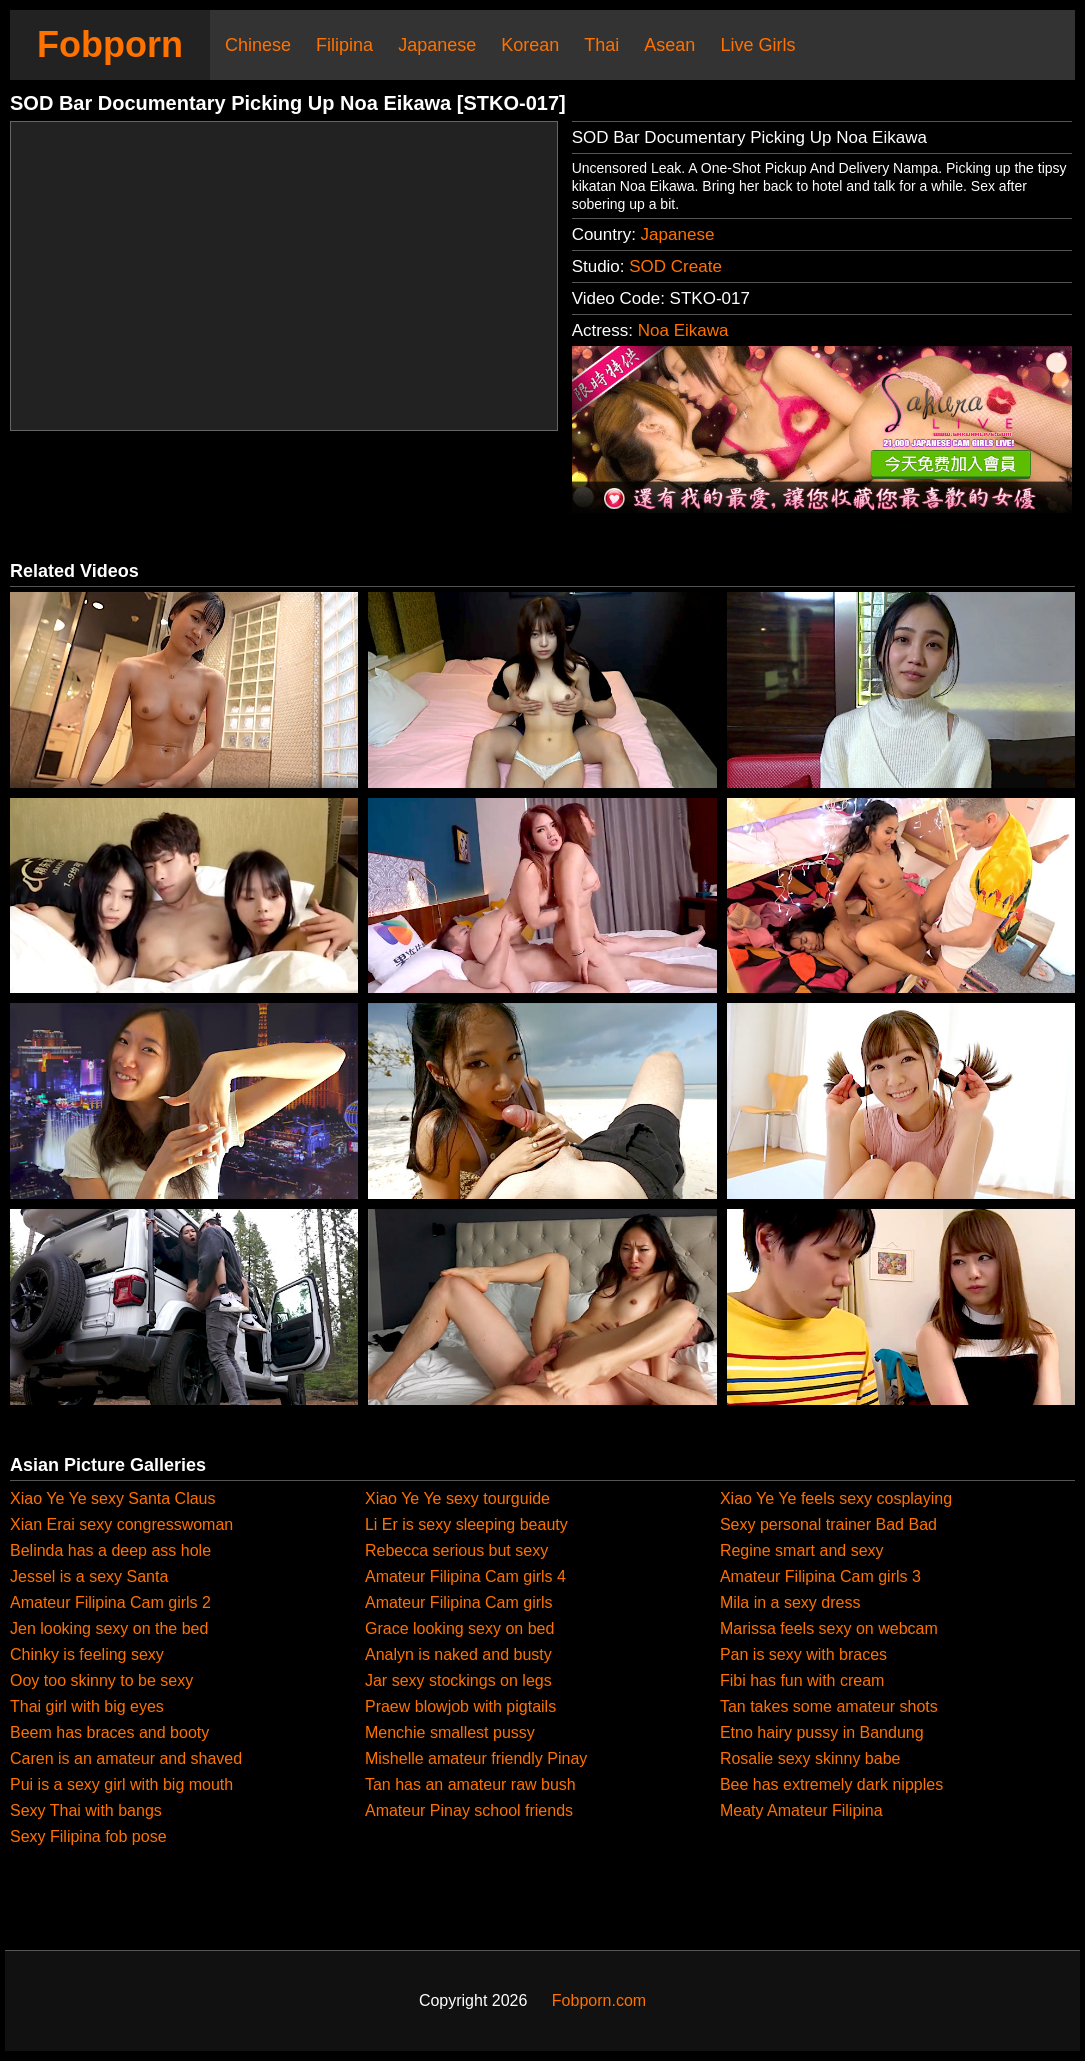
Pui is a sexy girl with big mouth (121, 1784)
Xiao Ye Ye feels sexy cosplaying (836, 1498)
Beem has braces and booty (109, 1732)
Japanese (437, 45)
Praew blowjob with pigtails (460, 1706)
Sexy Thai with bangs (86, 1810)
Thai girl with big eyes (87, 1706)
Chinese (258, 45)
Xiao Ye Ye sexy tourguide (457, 1498)
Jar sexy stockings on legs (458, 1680)
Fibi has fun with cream (802, 1680)
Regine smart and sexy (802, 1550)
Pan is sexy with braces (803, 1654)
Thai (601, 45)
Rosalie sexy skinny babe (810, 1758)
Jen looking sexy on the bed (109, 1628)
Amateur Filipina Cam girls (459, 1602)
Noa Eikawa (683, 330)
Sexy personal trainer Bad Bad (828, 1524)
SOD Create (675, 266)
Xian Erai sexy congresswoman (121, 1524)
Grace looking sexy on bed (459, 1628)
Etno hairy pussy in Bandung (822, 1732)
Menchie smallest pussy (450, 1732)
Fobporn (110, 44)
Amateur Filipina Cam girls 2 (110, 1602)
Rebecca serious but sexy (456, 1550)
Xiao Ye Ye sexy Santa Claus (113, 1498)
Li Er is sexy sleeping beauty (466, 1524)
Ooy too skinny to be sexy (101, 1680)
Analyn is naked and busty (458, 1654)
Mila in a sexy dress (790, 1602)
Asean (669, 45)
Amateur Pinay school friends (469, 1810)
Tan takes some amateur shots (829, 1706)
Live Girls (757, 45)
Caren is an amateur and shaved (126, 1758)
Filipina (344, 45)
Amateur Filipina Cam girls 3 (820, 1576)
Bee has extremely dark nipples (831, 1784)
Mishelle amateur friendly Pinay (476, 1758)
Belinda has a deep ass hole (110, 1550)
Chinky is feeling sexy (87, 1654)
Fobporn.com (599, 2000)
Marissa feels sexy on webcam (829, 1628)
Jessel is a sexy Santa (89, 1576)
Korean (530, 45)
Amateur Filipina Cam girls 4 (465, 1576)
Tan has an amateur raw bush (470, 1784)
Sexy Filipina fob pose (88, 1836)
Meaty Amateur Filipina (801, 1810)
